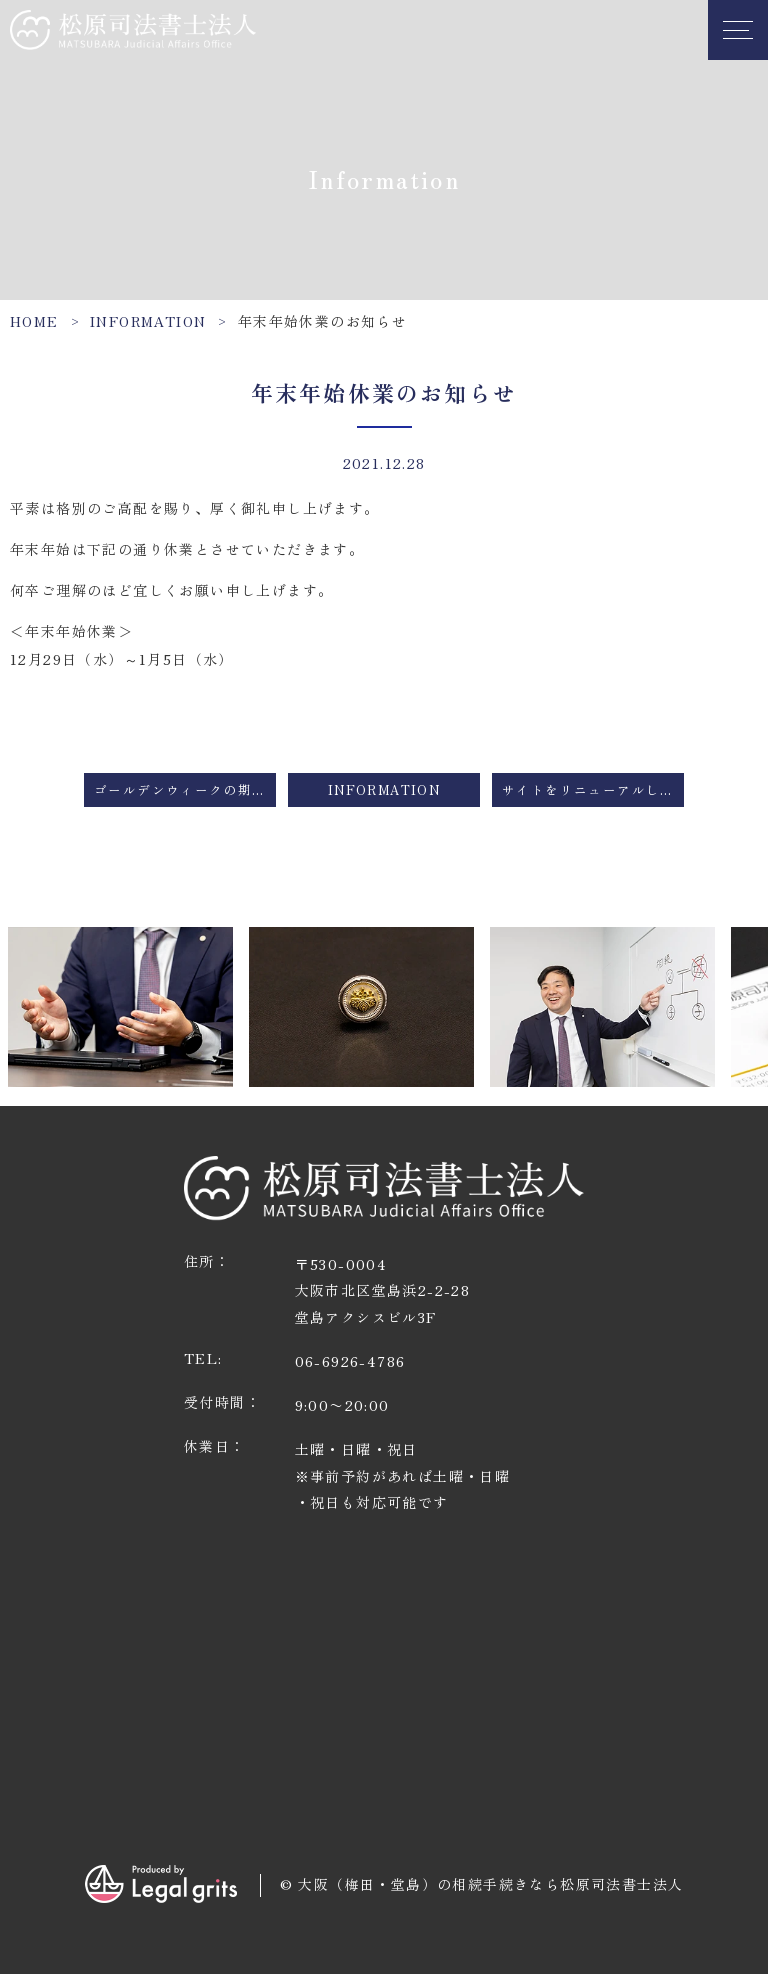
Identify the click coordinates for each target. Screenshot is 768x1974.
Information (148, 321)
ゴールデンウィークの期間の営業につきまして (185, 789)
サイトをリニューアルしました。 (593, 789)
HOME (34, 321)
